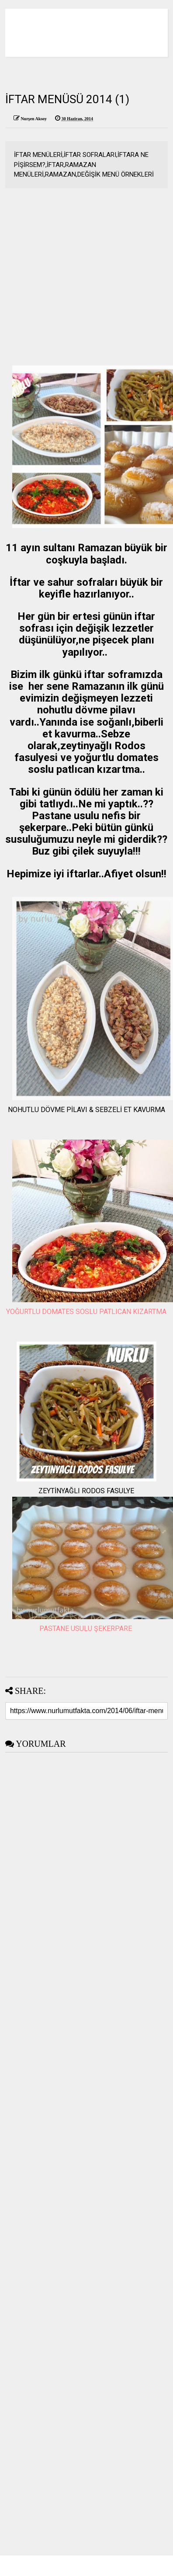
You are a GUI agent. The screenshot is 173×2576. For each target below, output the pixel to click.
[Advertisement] (82, 283)
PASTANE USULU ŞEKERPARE (85, 1628)
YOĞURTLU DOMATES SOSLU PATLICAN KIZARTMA (86, 1311)
